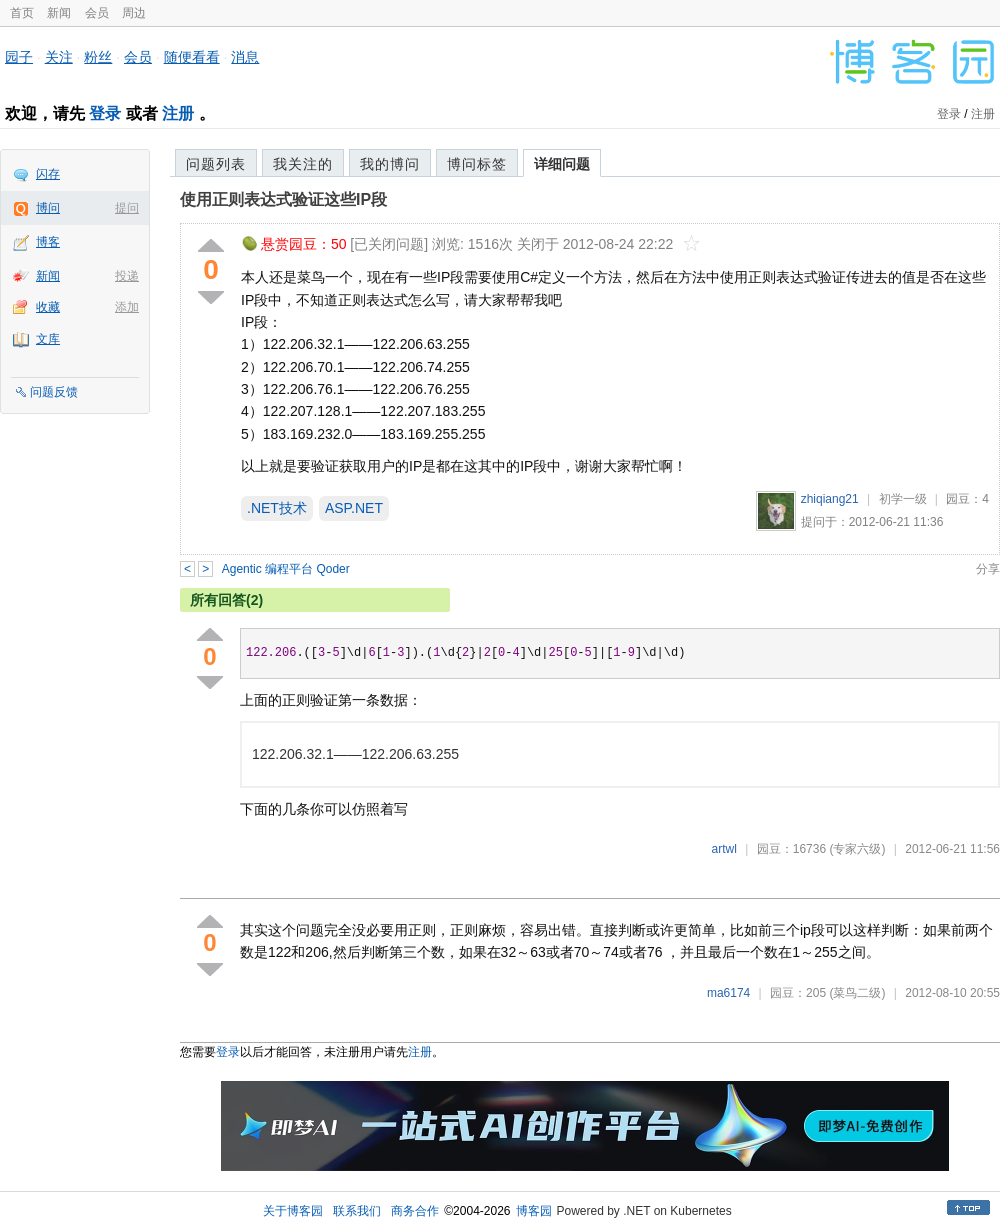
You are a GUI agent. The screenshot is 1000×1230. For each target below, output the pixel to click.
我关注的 (303, 164)
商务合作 (415, 1211)
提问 (127, 208)
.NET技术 (277, 508)
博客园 (534, 1211)
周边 (134, 13)
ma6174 (728, 993)
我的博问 (390, 164)
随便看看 (192, 57)
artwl (724, 849)
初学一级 (903, 499)
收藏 (48, 307)
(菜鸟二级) (857, 993)
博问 (48, 208)
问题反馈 (54, 392)
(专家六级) (857, 849)
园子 (19, 57)
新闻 (59, 13)
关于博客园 (293, 1211)
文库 (48, 339)
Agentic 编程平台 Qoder (286, 569)
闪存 (48, 174)
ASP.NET (354, 508)
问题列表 (216, 164)
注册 (178, 113)
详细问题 (562, 164)
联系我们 (357, 1211)
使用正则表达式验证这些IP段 (283, 199)
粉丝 (98, 57)
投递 (127, 276)
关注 (59, 57)
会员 (97, 13)
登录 (105, 113)
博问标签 (477, 164)
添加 (127, 307)
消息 (245, 57)
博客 (48, 242)
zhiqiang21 (830, 499)
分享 (988, 569)
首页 (22, 13)
